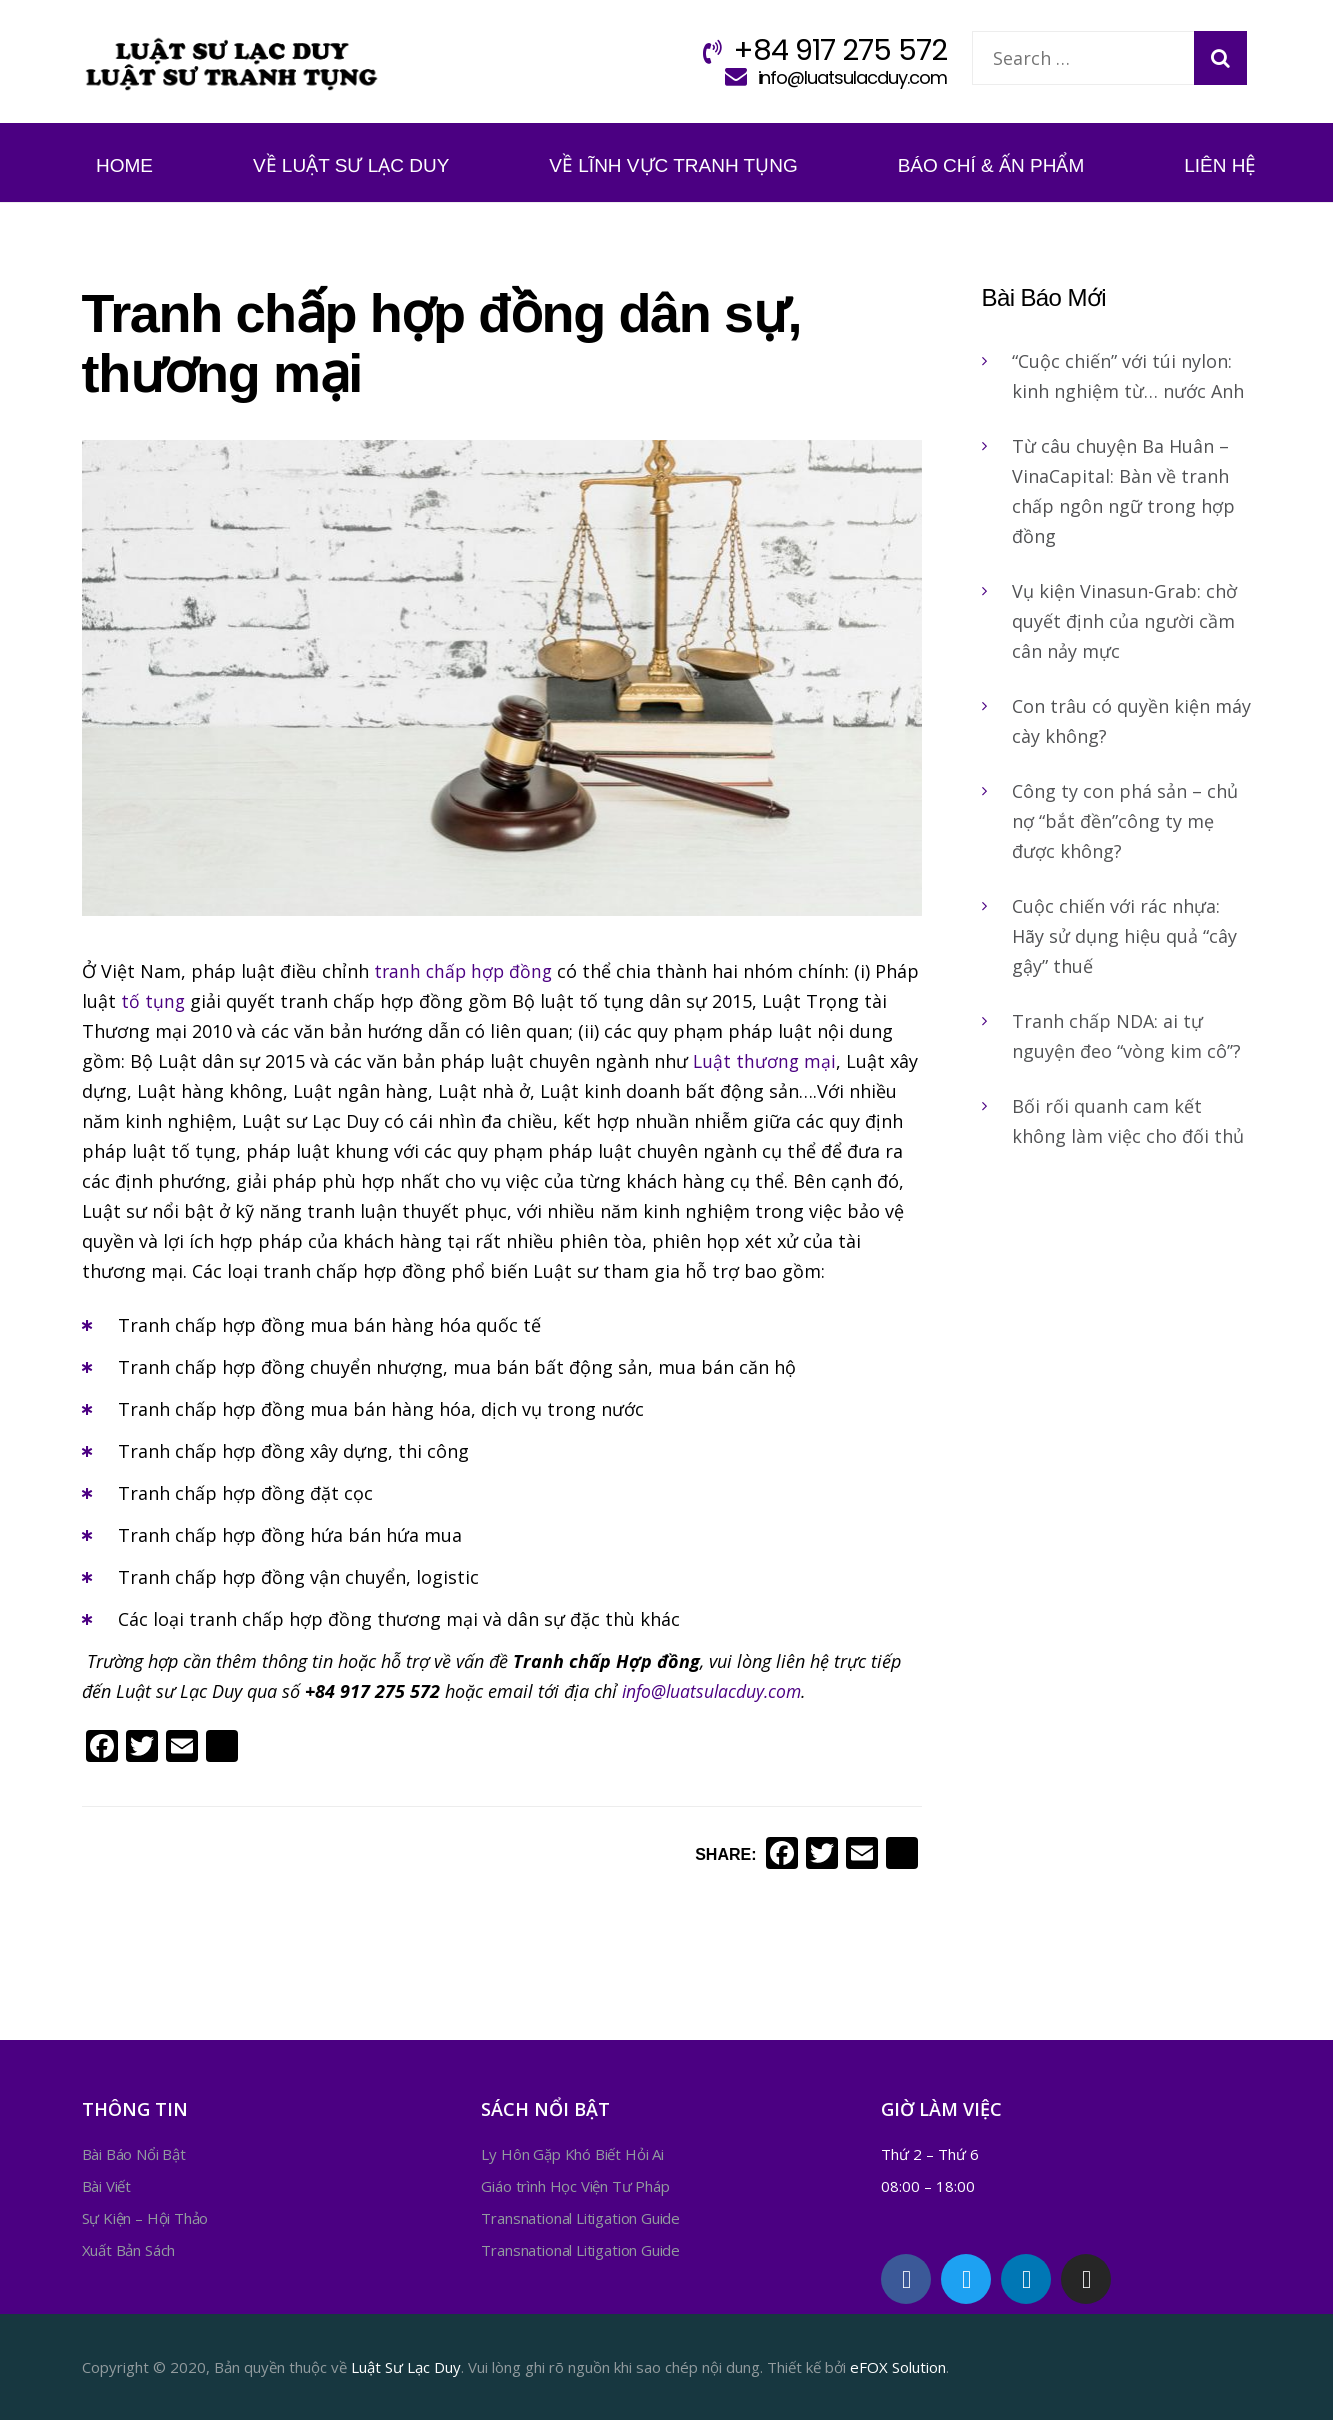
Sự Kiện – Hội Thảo (145, 2218)
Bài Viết (107, 2186)
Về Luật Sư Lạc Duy (351, 165)
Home (124, 165)
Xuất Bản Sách (129, 2250)
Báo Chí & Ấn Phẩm (991, 165)
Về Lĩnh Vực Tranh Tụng (673, 165)
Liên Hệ (1220, 165)
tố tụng (202, 1001)
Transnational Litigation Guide (580, 2218)
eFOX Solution (898, 2367)
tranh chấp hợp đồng (465, 971)
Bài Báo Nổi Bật (134, 2154)
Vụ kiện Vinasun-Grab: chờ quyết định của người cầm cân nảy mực (1124, 621)
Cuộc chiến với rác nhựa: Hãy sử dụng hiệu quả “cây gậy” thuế (1124, 936)
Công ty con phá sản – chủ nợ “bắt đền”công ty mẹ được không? (1125, 821)
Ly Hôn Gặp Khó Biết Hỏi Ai (572, 2154)
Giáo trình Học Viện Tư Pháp (575, 2186)
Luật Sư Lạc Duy (406, 2367)
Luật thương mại (765, 1061)
